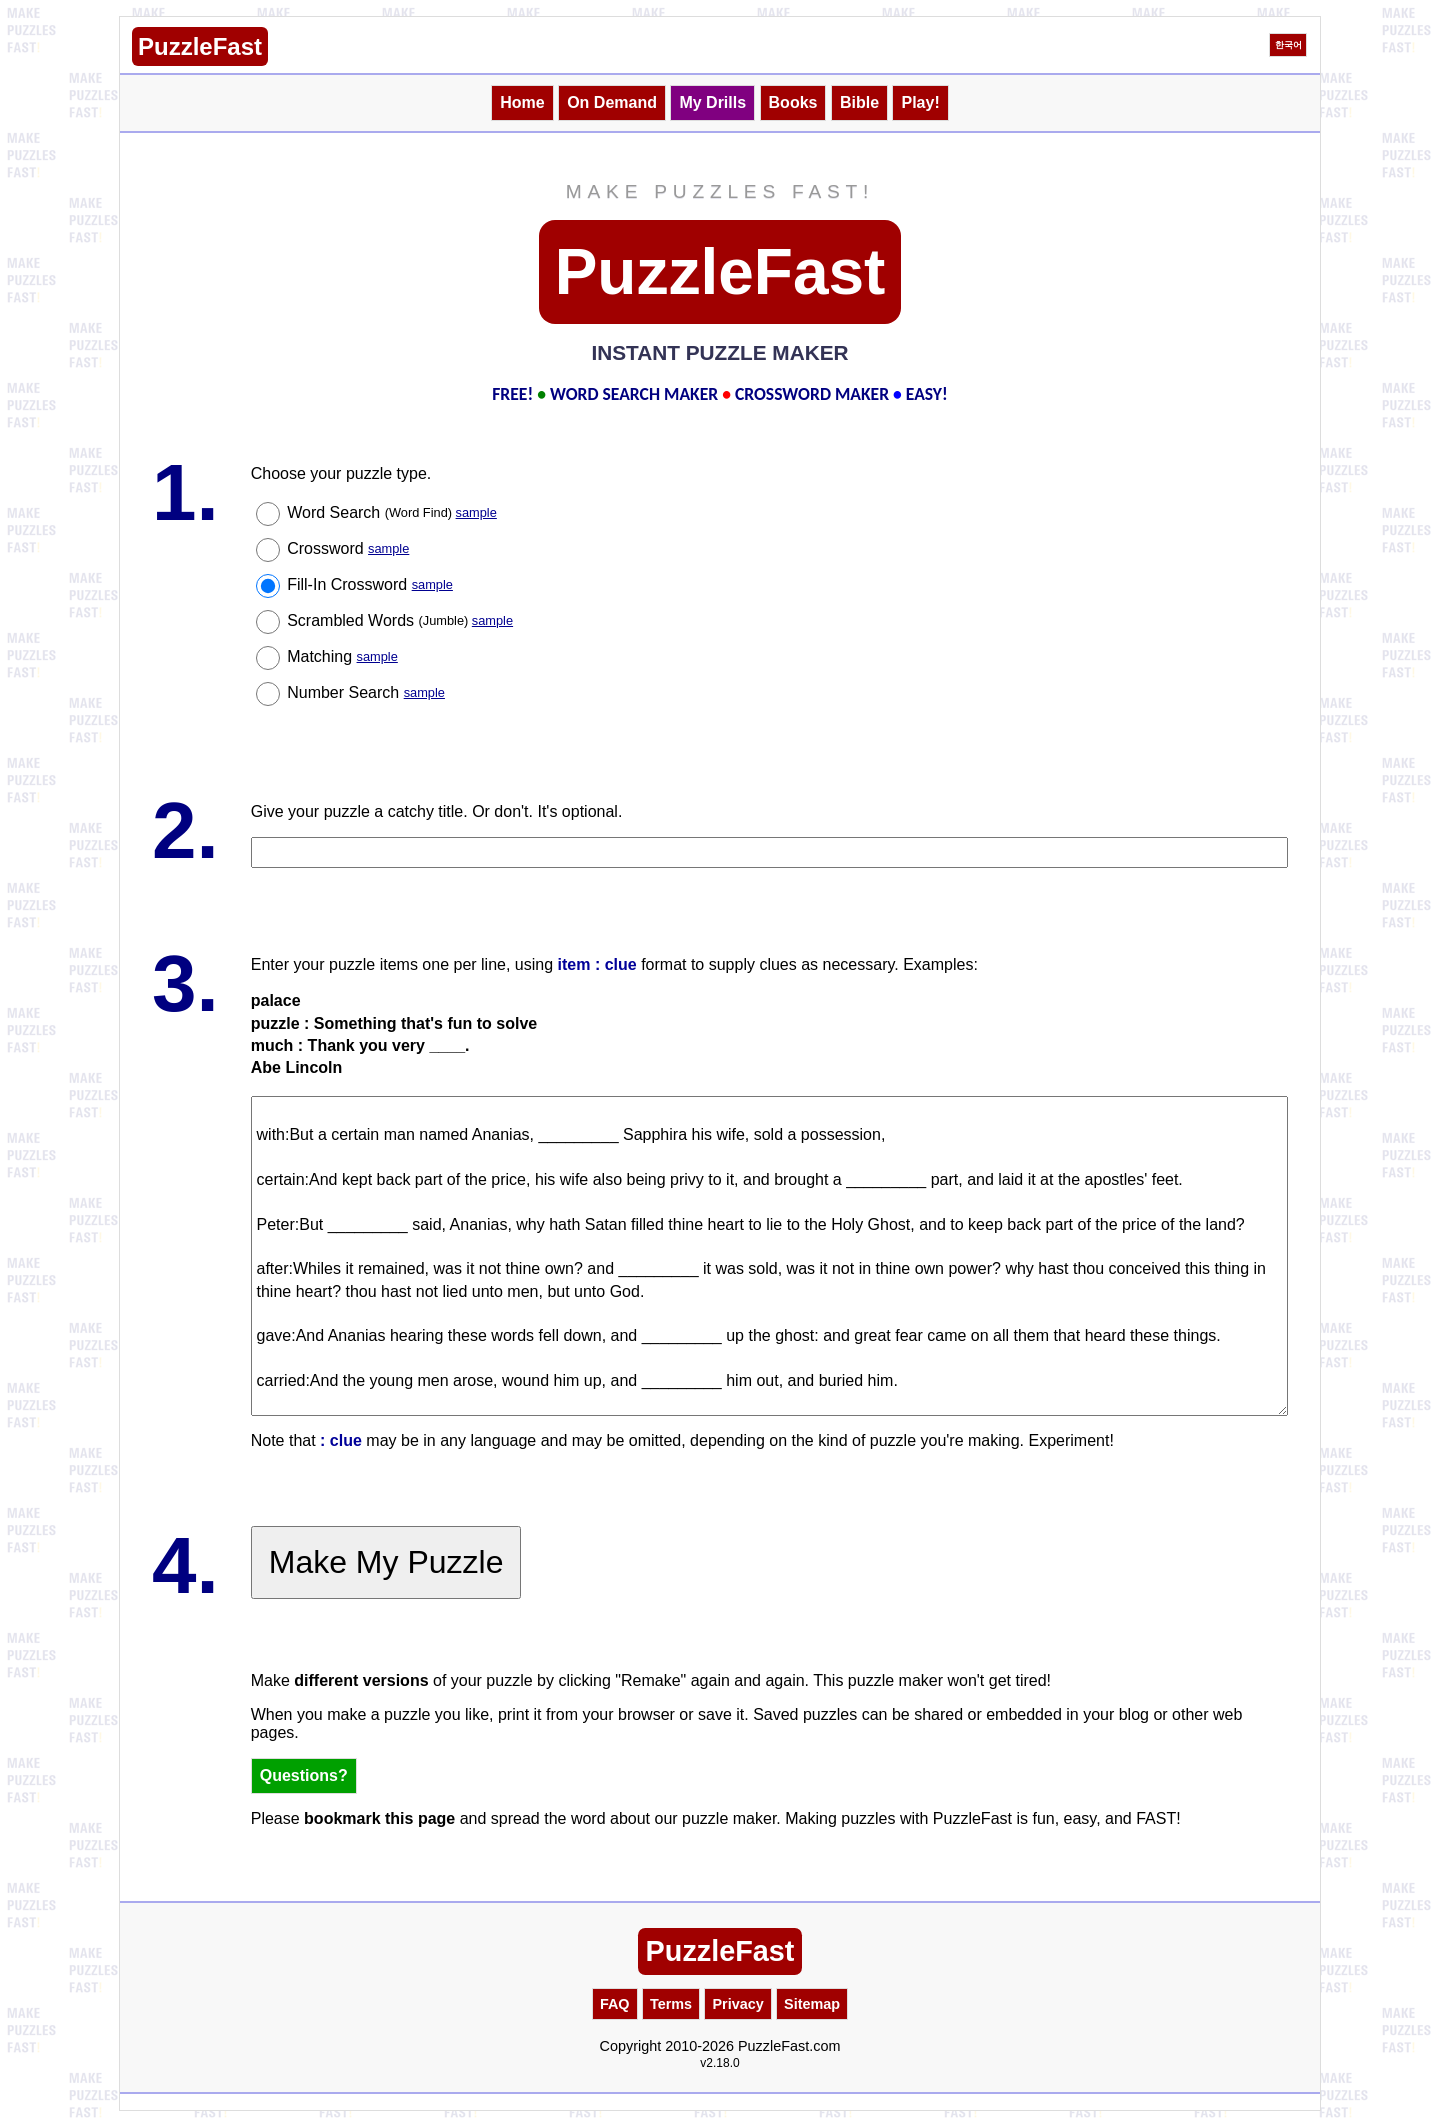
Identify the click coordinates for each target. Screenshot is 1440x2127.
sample (476, 512)
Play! (920, 102)
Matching (342, 656)
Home (522, 102)
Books (793, 102)
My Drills (712, 102)
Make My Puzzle (386, 1562)
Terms (671, 2004)
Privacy (737, 2004)
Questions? (304, 1775)
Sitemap (812, 2004)
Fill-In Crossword (370, 584)
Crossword (348, 548)
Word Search (392, 512)
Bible (859, 102)
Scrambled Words (400, 620)
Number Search (366, 692)
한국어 (1288, 45)
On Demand (612, 102)
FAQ (615, 2004)
